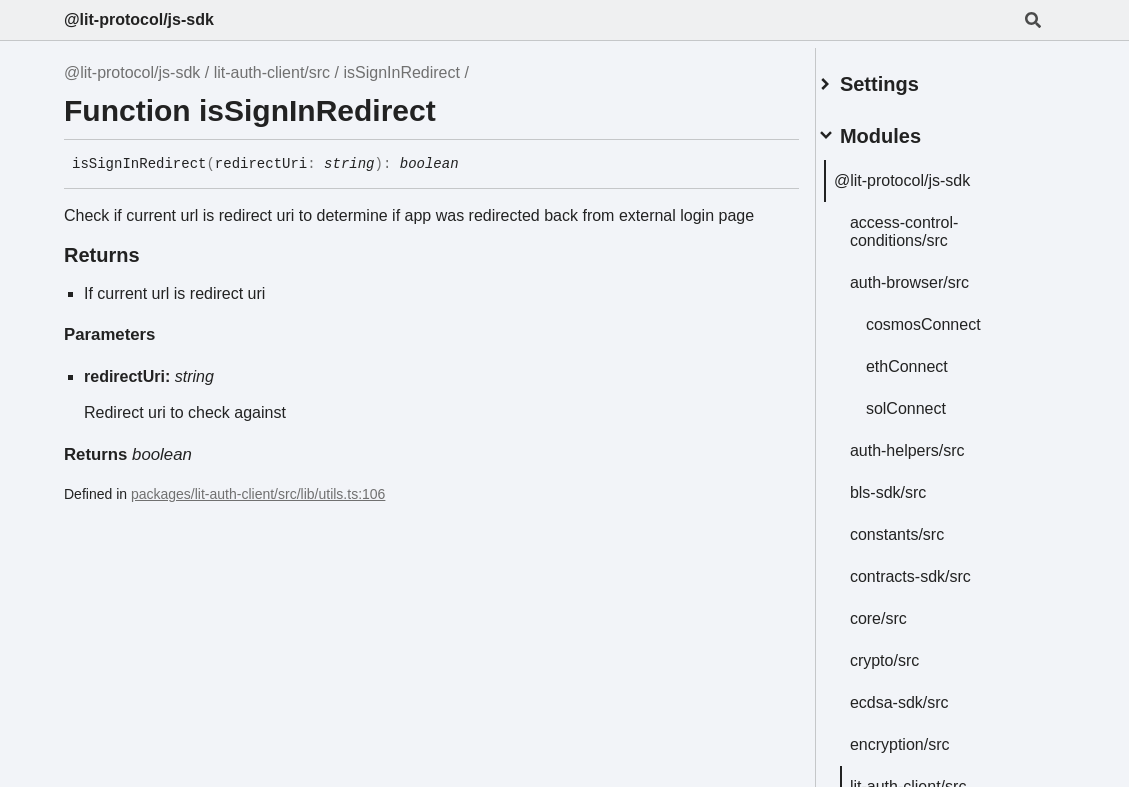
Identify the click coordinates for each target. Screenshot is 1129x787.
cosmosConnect (947, 316)
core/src (902, 610)
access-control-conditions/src (928, 223)
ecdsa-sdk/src (923, 694)
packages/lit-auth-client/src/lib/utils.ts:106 (258, 494)
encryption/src (924, 736)
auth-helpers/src (931, 442)
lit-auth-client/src (272, 72)
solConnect (930, 400)
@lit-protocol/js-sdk (139, 19)
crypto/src (908, 652)
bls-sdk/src (912, 484)
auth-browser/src (933, 274)
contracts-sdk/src (934, 568)
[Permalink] (474, 165)
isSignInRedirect (401, 72)
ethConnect (931, 358)
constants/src (921, 526)
